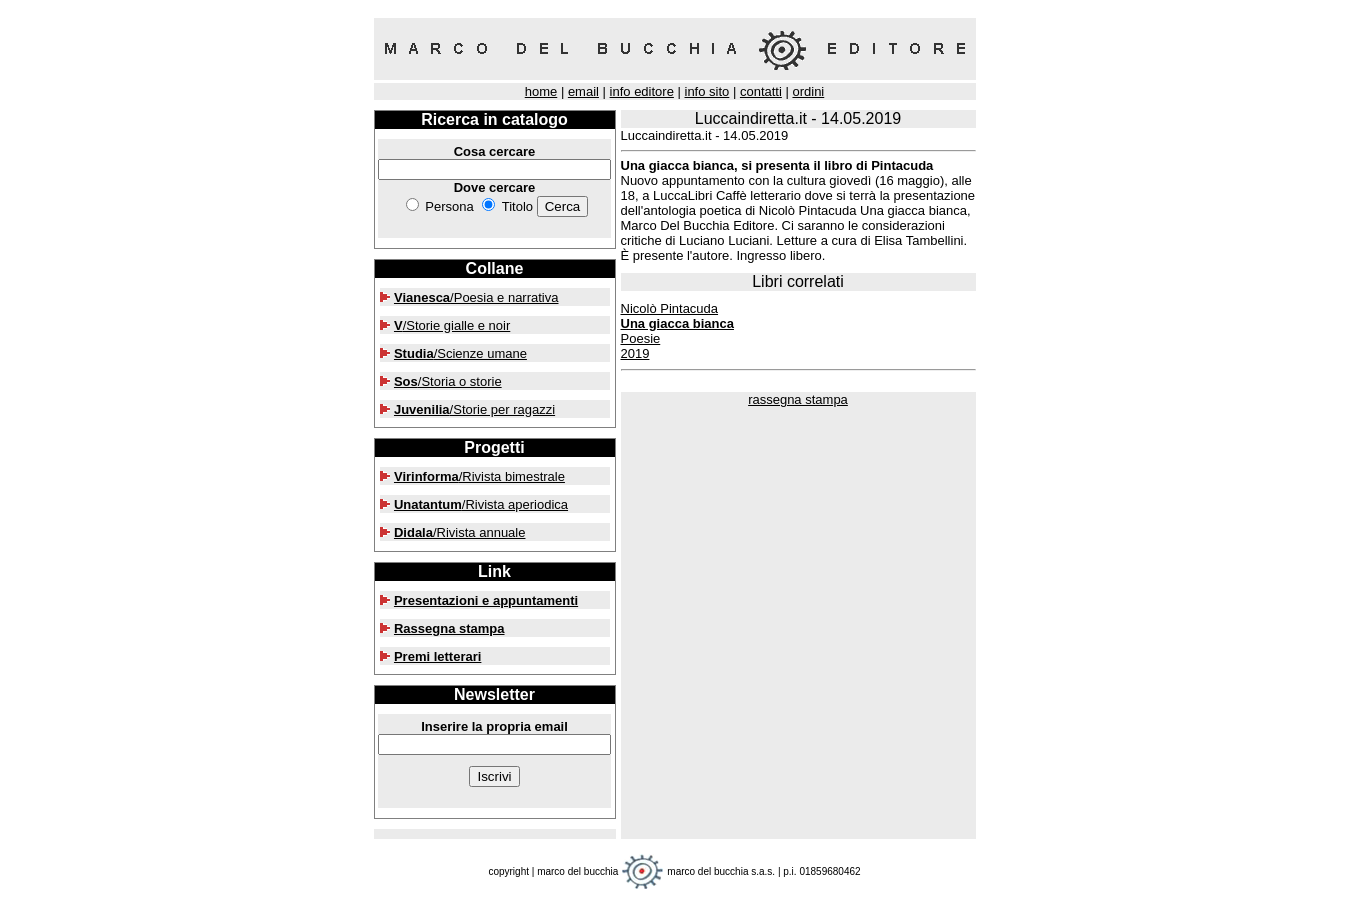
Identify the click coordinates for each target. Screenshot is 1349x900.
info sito (707, 91)
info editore (642, 91)
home (541, 91)
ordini (808, 91)
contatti (761, 91)
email (583, 91)
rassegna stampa (798, 399)
